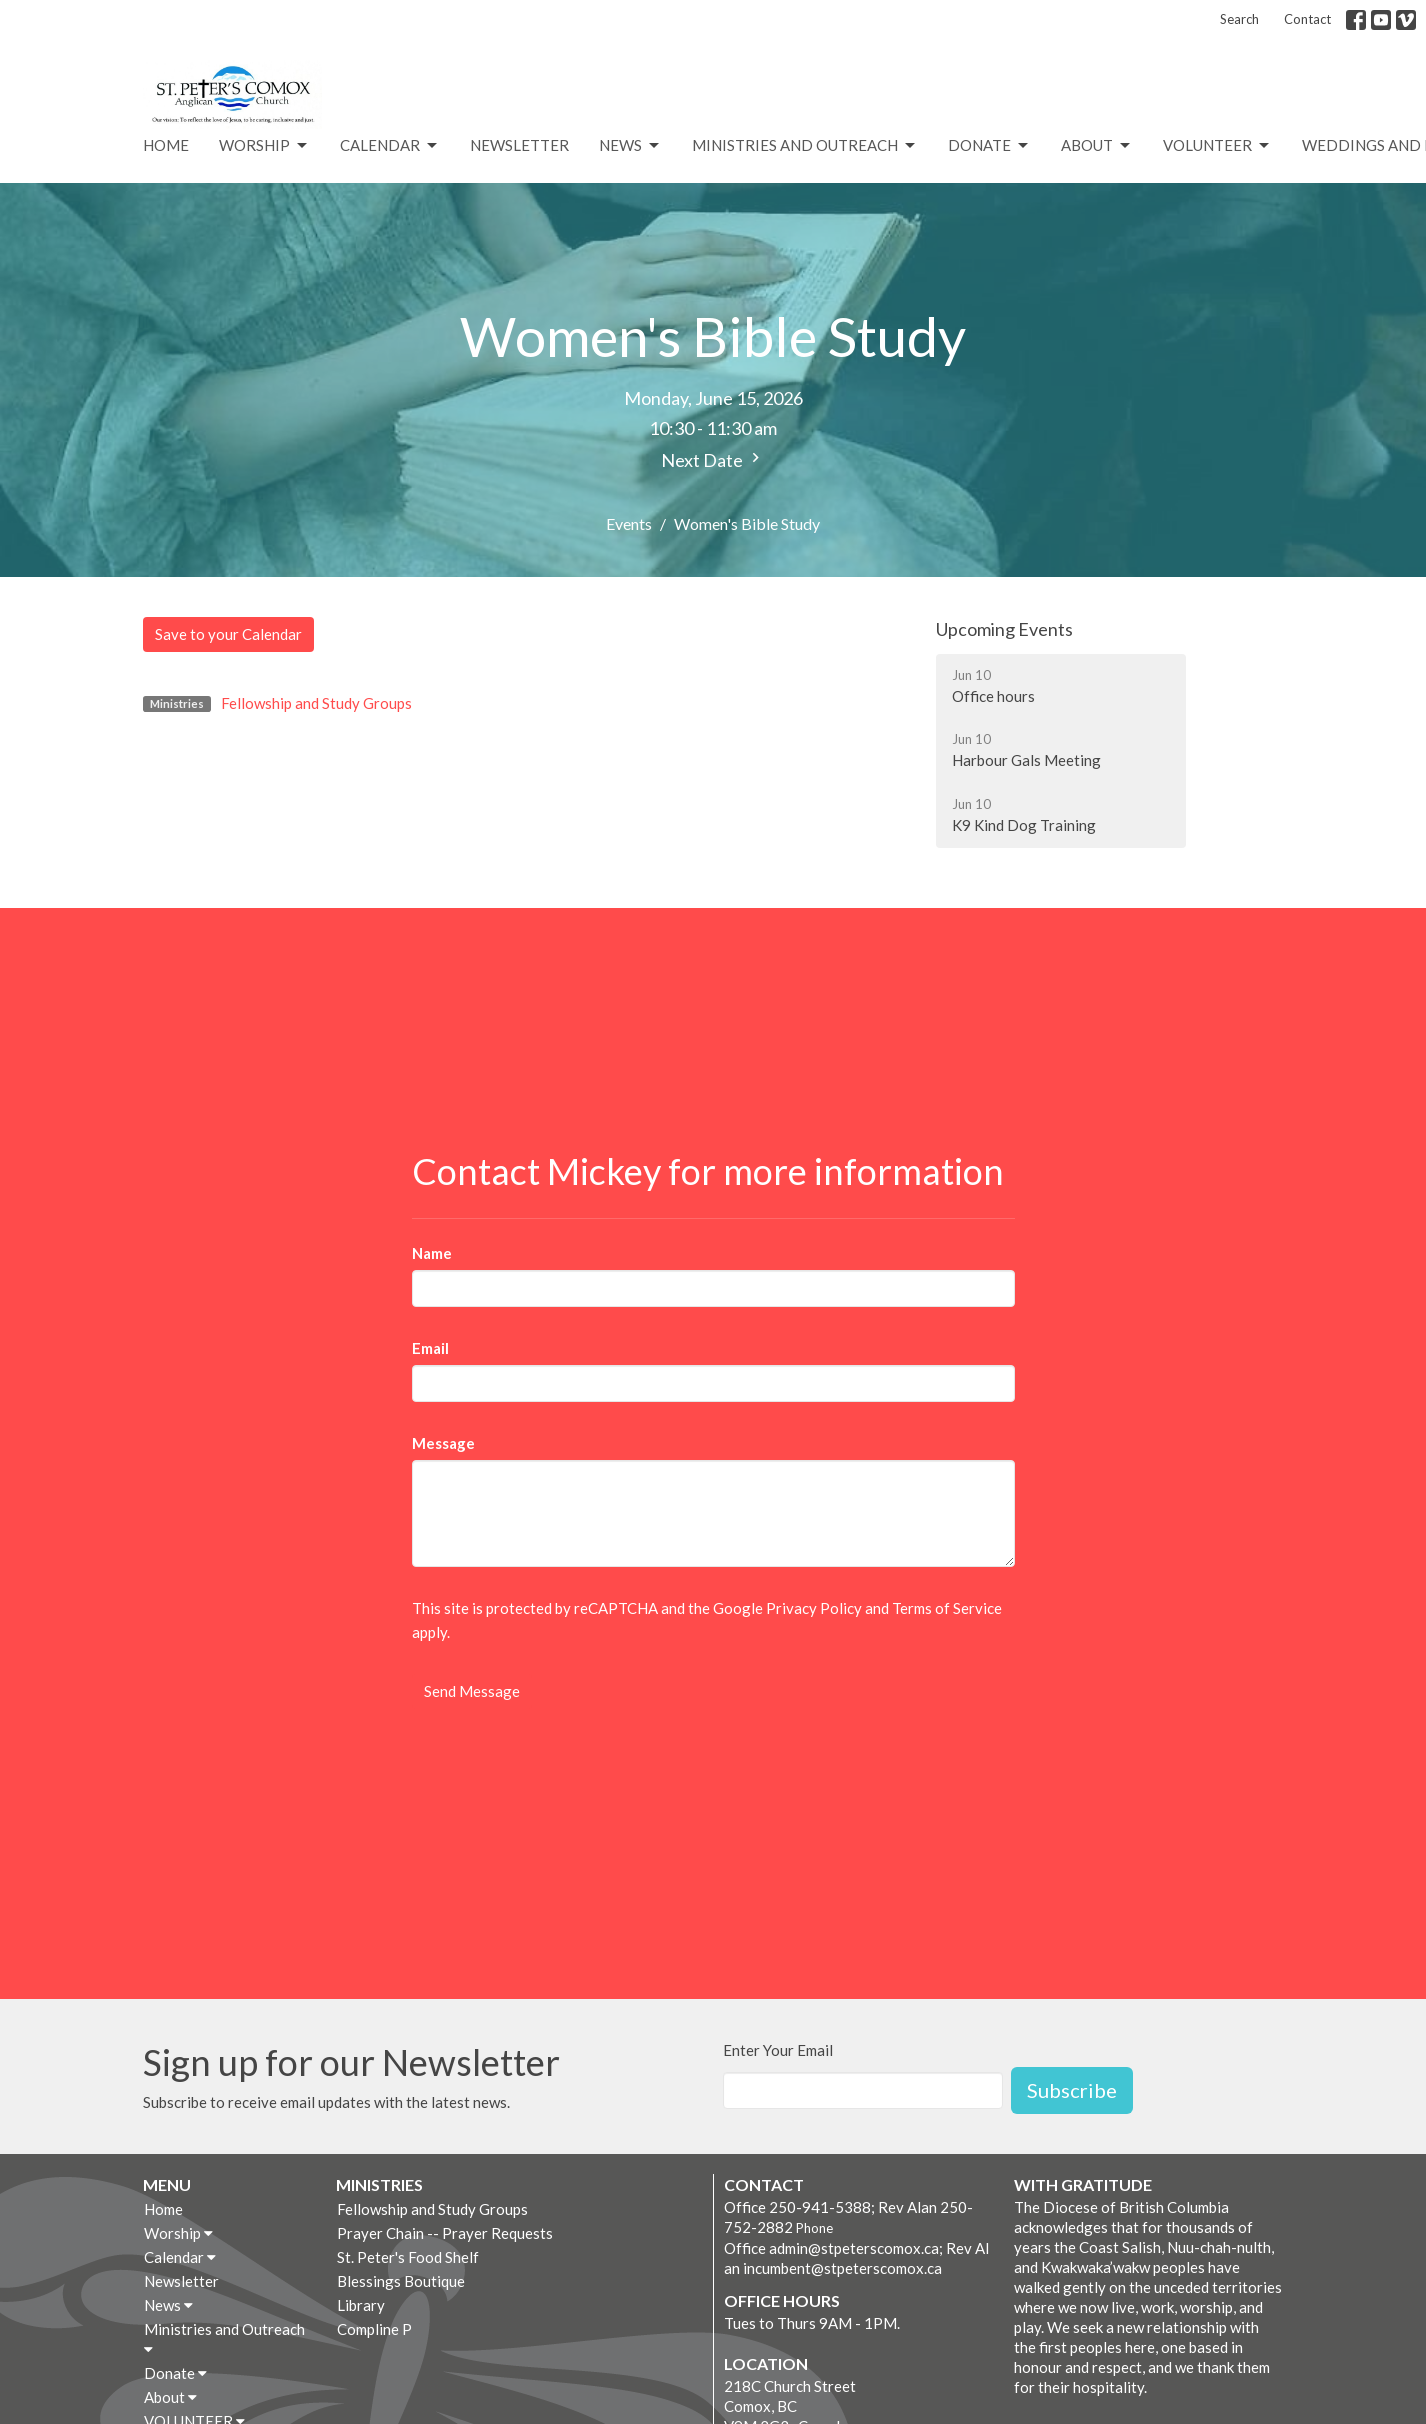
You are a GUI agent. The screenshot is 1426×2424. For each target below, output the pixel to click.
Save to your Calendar (228, 634)
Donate (989, 146)
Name (432, 1253)
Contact (1307, 19)
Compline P (374, 2329)
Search (1239, 19)
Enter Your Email (778, 2050)
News (630, 146)
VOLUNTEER (1217, 146)
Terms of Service (947, 1608)
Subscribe (1072, 2090)
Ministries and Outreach (805, 146)
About (1097, 146)
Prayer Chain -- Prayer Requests (445, 2233)
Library (361, 2305)
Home (166, 145)
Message (443, 1443)
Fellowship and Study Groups (316, 703)
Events (629, 523)
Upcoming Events (1004, 629)
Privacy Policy (814, 1608)
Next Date (713, 459)
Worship (264, 146)
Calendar (390, 146)
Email (430, 1348)
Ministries (379, 2184)
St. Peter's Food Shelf (408, 2257)
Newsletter (519, 145)
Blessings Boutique (401, 2281)
